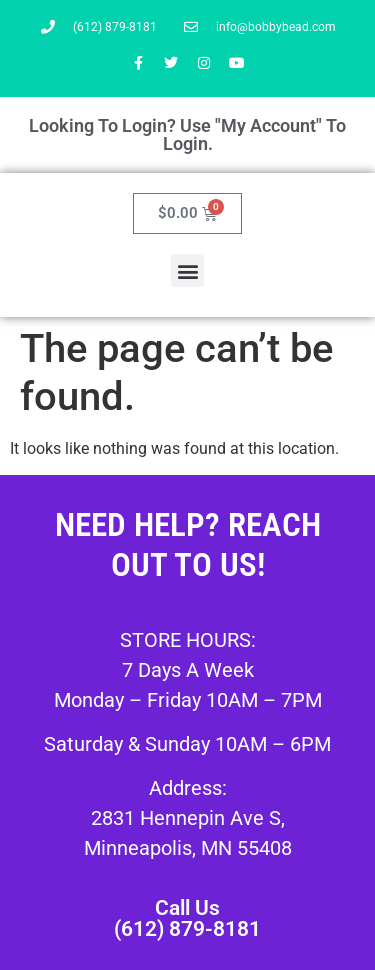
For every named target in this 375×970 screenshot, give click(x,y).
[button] (187, 270)
